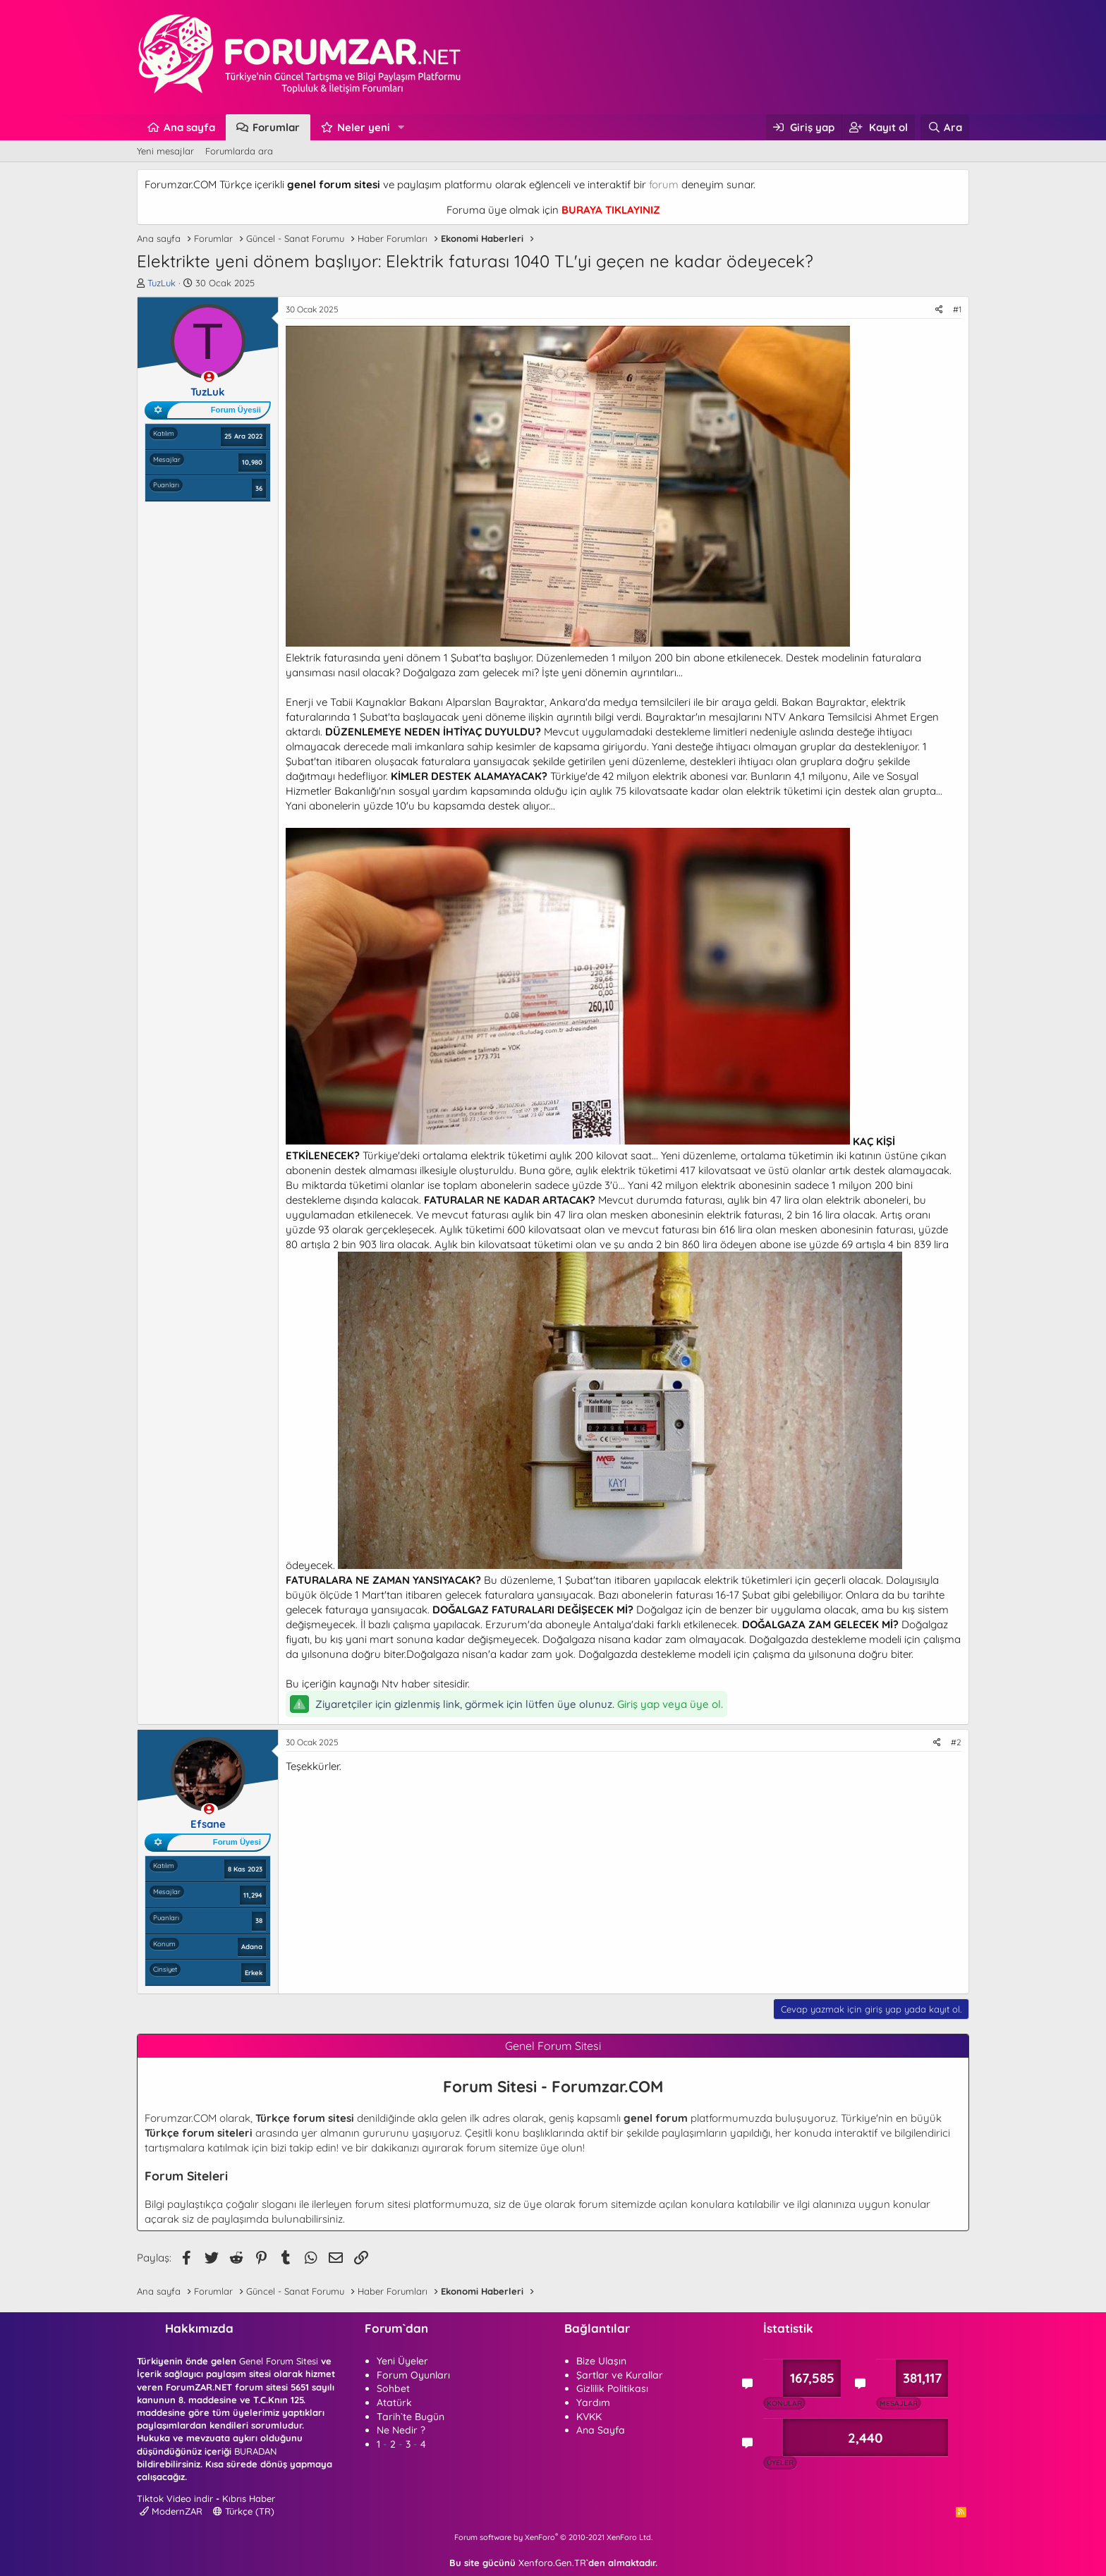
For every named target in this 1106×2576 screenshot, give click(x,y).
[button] (401, 127)
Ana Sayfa (600, 2430)
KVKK (589, 2416)
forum (664, 184)
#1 (957, 309)
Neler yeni (363, 127)
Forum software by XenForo (553, 2537)
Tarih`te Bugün (410, 2416)
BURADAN (255, 2451)
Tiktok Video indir (175, 2498)
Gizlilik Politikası (612, 2388)
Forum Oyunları (413, 2375)
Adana (251, 1946)
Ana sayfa (189, 127)
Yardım (593, 2402)
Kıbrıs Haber (248, 2498)
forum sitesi (383, 2204)
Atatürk (394, 2402)
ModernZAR (171, 2511)
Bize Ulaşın (601, 2361)
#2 (956, 1742)
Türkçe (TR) (243, 2511)
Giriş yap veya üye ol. (670, 1704)
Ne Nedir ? (401, 2430)
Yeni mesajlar (165, 151)
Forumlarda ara (239, 151)
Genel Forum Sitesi (278, 2361)
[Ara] (944, 127)
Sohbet (393, 2388)
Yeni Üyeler (402, 2361)
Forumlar (276, 127)
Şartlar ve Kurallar (619, 2375)
